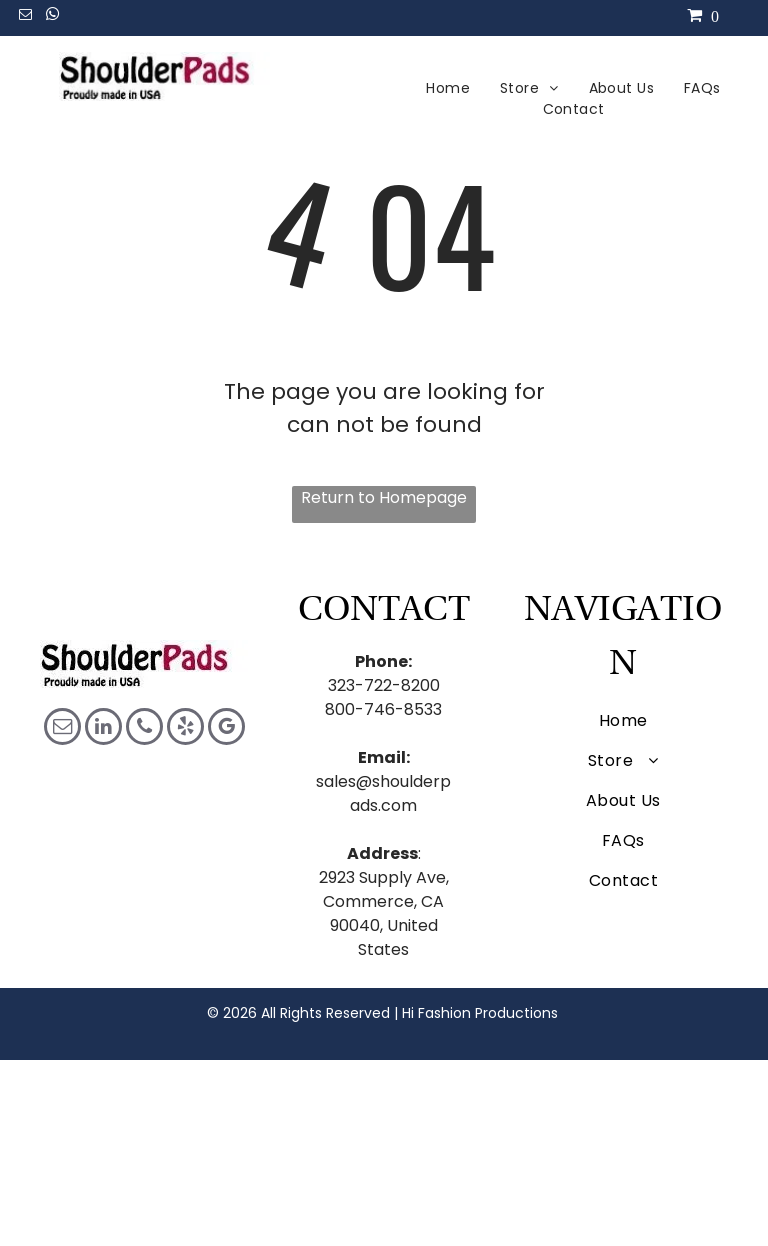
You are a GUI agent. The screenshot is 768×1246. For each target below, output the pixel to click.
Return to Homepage (384, 497)
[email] (25, 17)
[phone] (144, 729)
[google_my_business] (226, 729)
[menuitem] (448, 88)
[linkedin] (103, 729)
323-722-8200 (384, 685)
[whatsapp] (52, 17)
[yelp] (185, 729)
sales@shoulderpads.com (383, 793)
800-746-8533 (383, 709)
